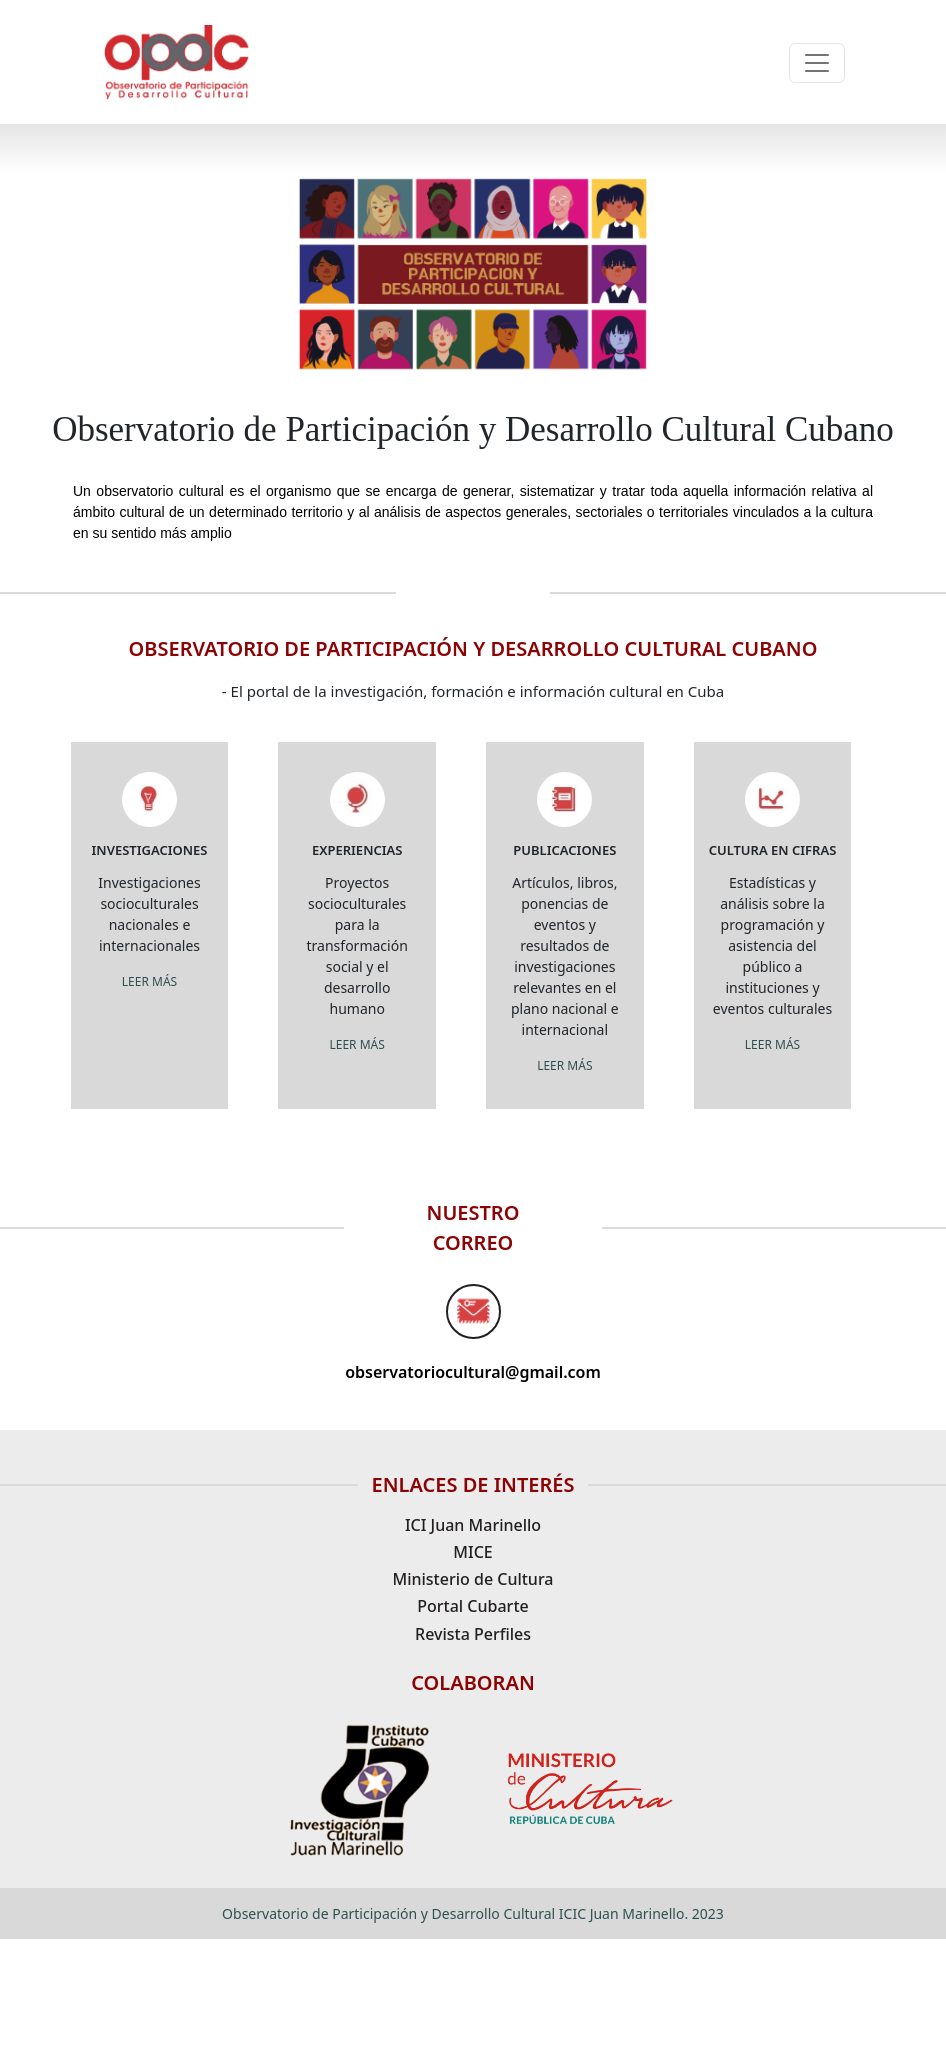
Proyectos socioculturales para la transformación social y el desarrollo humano (357, 945)
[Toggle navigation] (817, 63)
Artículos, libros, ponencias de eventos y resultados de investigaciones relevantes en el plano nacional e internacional (565, 956)
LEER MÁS (149, 981)
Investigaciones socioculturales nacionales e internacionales (149, 914)
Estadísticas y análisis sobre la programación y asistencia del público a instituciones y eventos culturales (772, 945)
